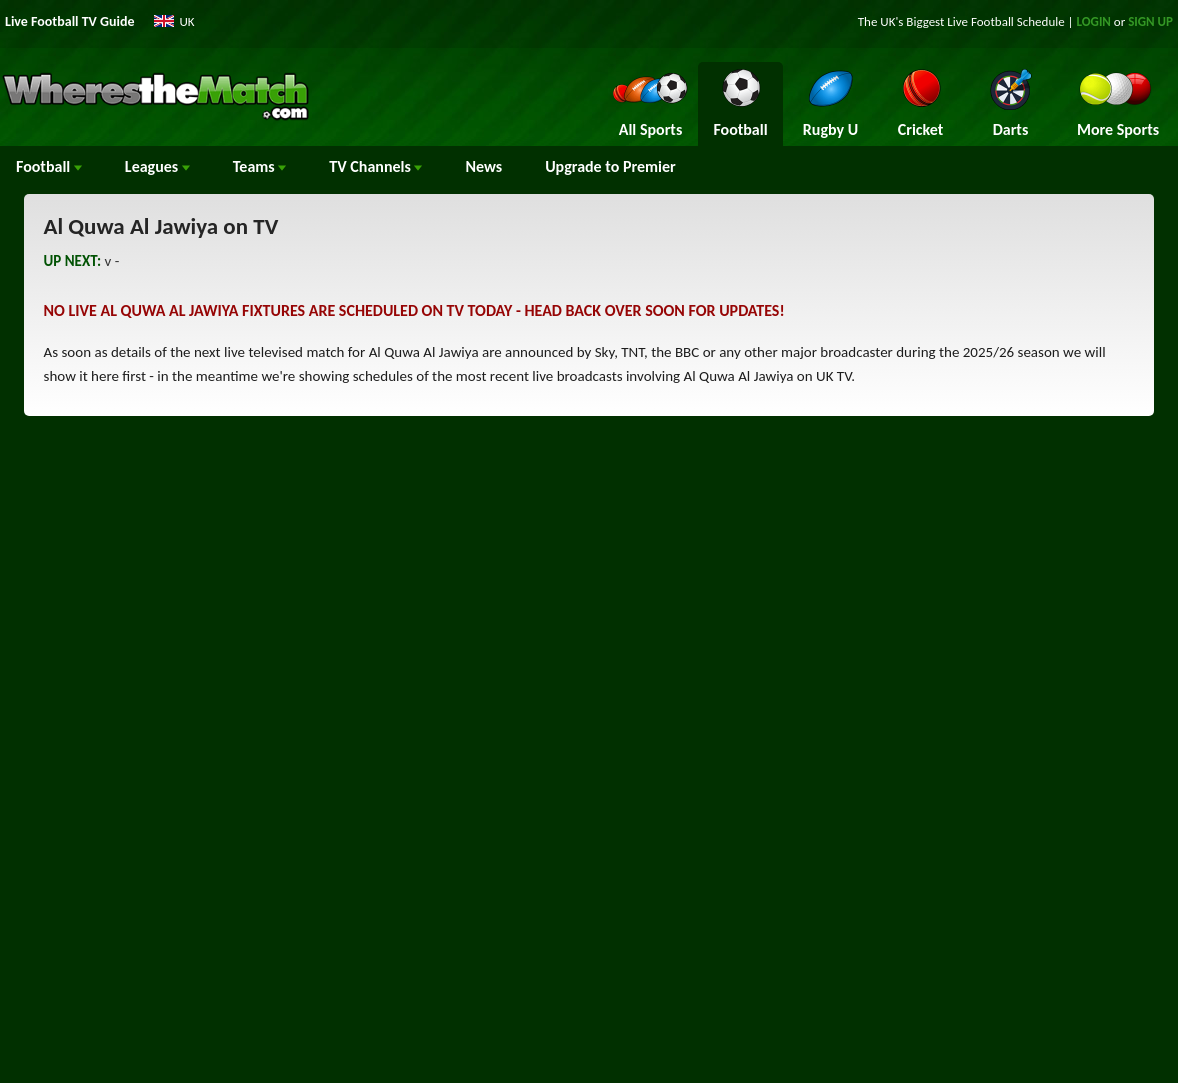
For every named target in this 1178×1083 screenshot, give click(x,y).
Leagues (157, 166)
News (483, 166)
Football (49, 166)
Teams (260, 166)
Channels (375, 166)
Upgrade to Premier (610, 166)
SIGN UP (1150, 21)
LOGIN (1094, 21)
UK (187, 21)
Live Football (980, 21)
